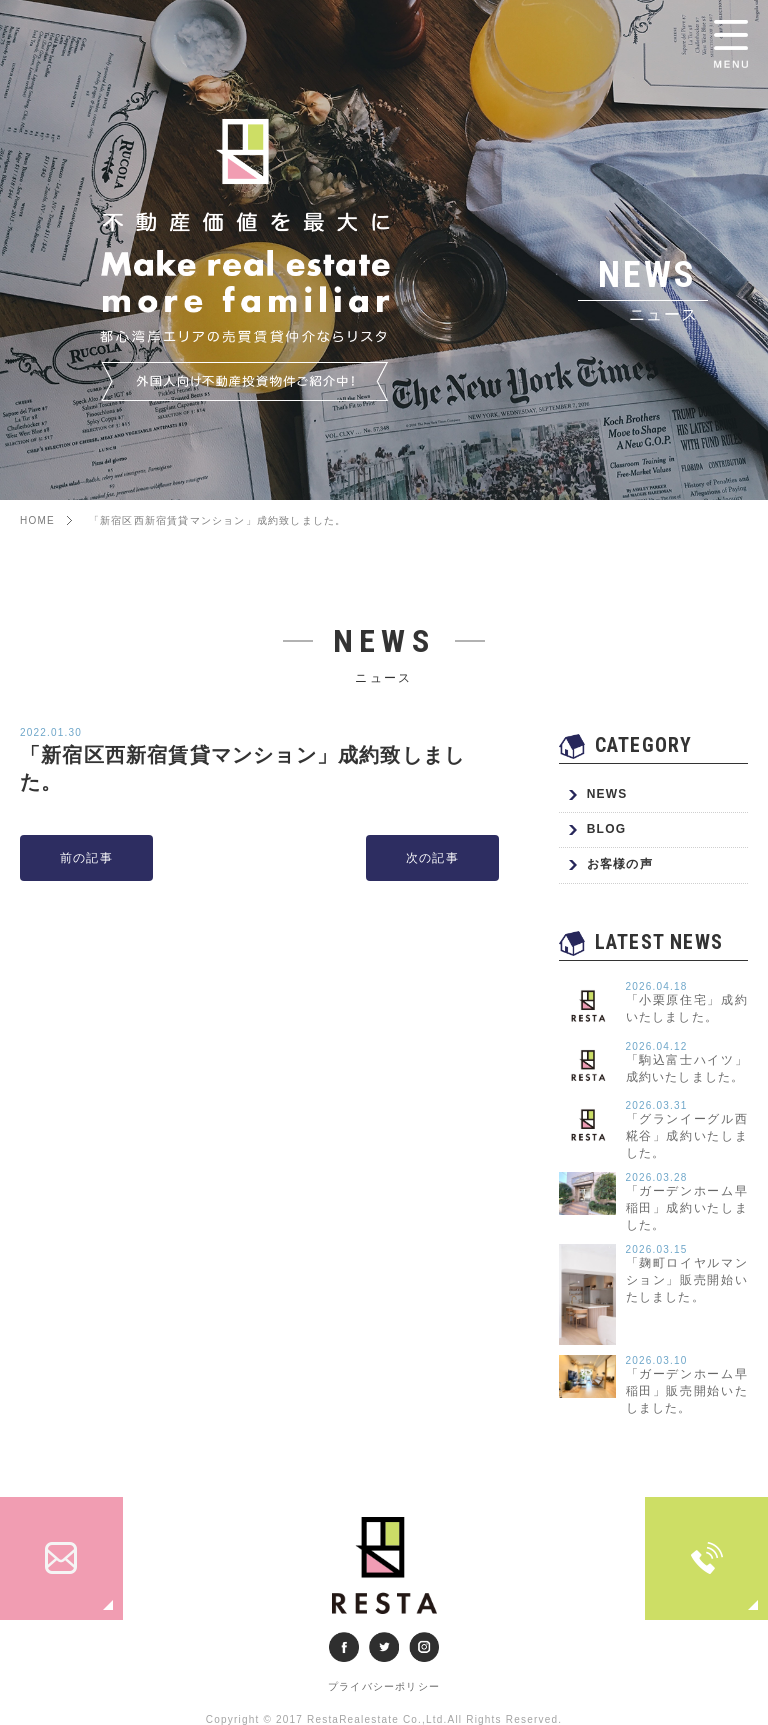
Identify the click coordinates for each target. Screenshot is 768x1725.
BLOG (606, 829)
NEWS (607, 794)
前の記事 (86, 858)
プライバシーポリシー (384, 1686)
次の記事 (432, 858)
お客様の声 (620, 864)
